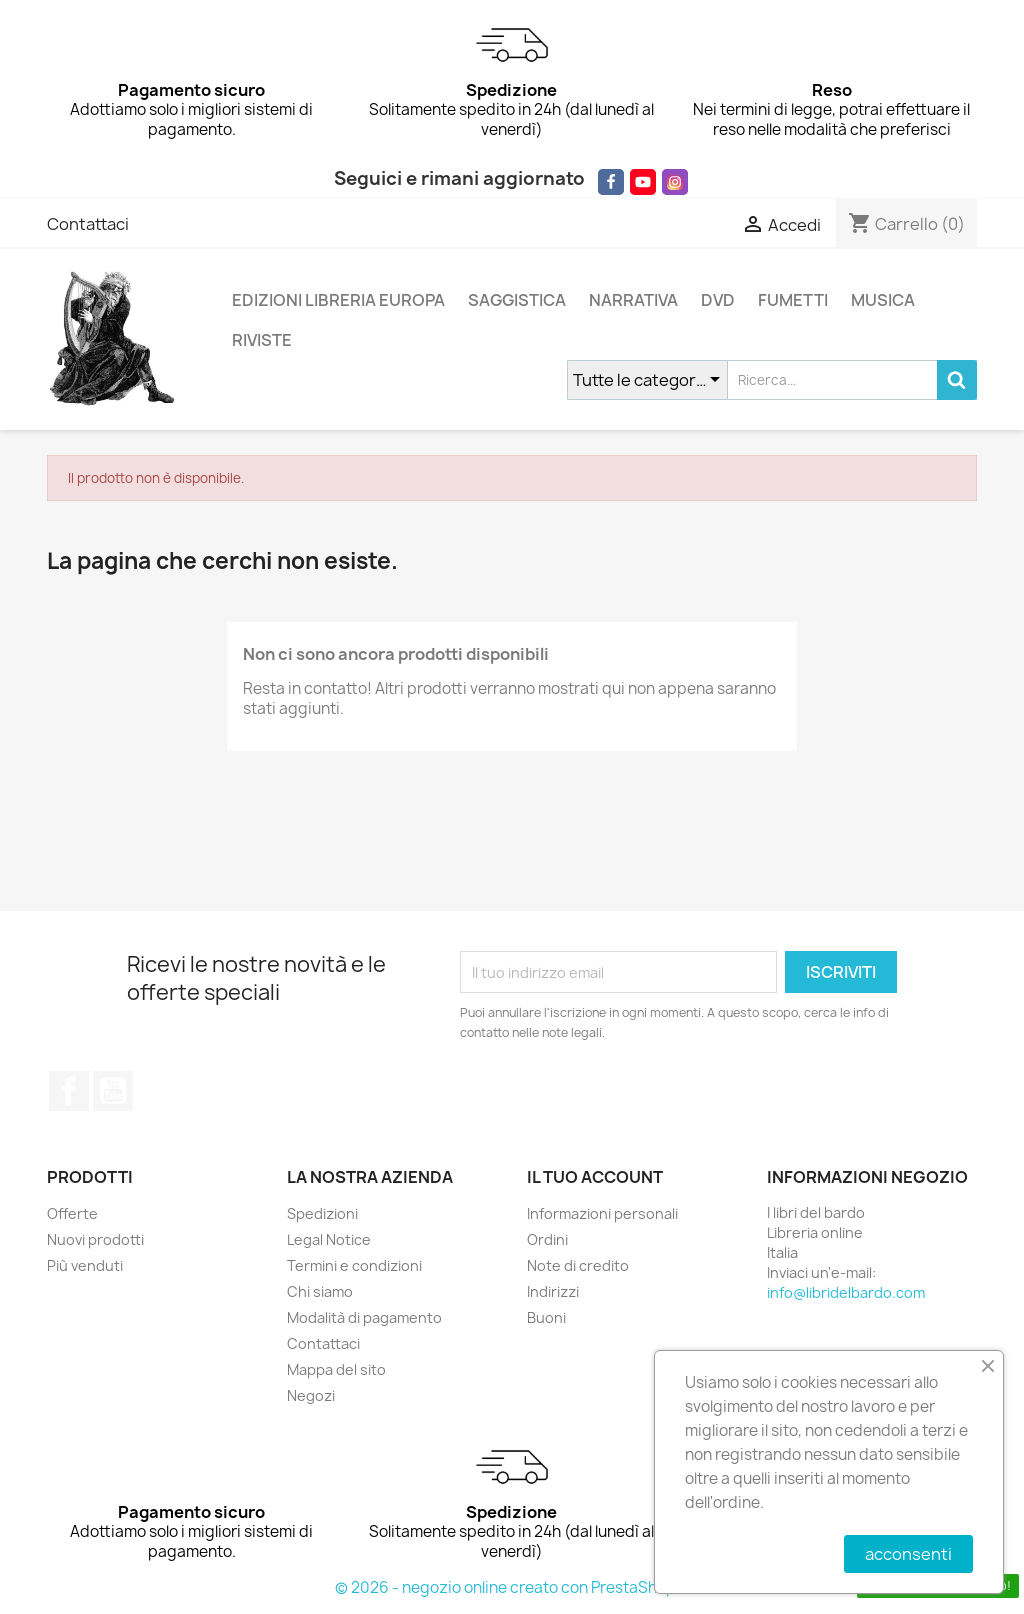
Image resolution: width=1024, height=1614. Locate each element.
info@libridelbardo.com (846, 1292)
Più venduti (85, 1265)
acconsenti (908, 1554)
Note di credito (578, 1265)
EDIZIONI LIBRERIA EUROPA (338, 300)
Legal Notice (329, 1239)
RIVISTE (262, 340)
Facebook (69, 1091)
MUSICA (883, 300)
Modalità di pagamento (364, 1317)
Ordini (547, 1239)
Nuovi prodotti (95, 1239)
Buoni (546, 1317)
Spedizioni (322, 1213)
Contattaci (88, 224)
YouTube (113, 1091)
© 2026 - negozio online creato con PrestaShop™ (512, 1587)
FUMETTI (793, 300)
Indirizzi (553, 1291)
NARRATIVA (633, 300)
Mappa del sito (336, 1369)
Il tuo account (595, 1177)
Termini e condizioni (354, 1265)
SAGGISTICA (517, 300)
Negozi (311, 1395)
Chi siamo (320, 1291)
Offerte (72, 1213)
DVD (718, 300)
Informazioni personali (602, 1213)
